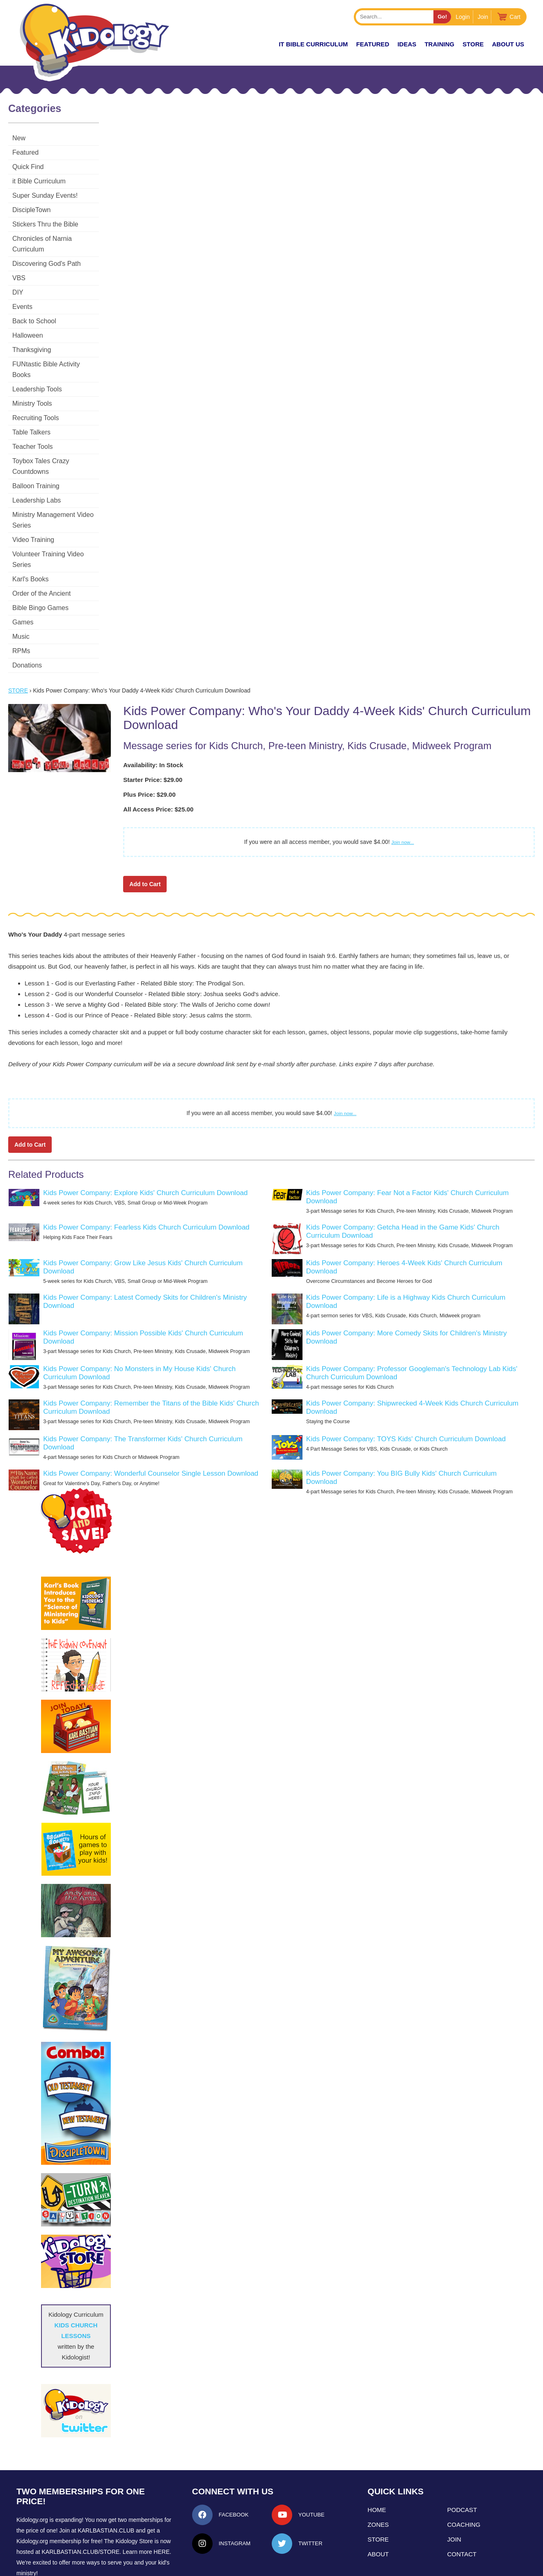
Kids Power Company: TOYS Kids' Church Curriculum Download (406, 1386)
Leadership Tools (37, 367)
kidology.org (294, 2566)
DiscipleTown (31, 209)
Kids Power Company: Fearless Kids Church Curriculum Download (146, 1174)
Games (23, 568)
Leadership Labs (36, 468)
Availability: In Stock (153, 711)
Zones (378, 2471)
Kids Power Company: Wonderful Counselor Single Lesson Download (150, 1420)
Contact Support (256, 2566)
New (18, 138)
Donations (27, 611)
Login (463, 17)
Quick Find (28, 166)
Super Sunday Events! (45, 195)
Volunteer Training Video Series (58, 511)
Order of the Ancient (41, 540)
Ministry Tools (32, 382)
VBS (18, 267)
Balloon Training (36, 453)
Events (22, 296)
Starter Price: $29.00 (152, 726)
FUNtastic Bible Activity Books (56, 353)
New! (255, 44)
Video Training (33, 497)
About (378, 2500)
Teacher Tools (32, 425)
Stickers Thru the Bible (45, 224)
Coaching (464, 2471)
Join (483, 17)
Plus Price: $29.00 (149, 741)
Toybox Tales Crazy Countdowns (60, 439)
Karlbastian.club (106, 2477)
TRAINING (439, 44)
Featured (25, 152)
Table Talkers (31, 410)
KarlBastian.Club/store (81, 2498)
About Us (508, 44)
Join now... (403, 788)
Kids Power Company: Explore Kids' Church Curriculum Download (145, 1139)
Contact (462, 2500)
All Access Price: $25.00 (158, 755)
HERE (162, 2498)
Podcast (462, 2456)
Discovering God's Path (46, 252)
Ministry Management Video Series (63, 482)
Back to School (34, 310)
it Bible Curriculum (313, 44)
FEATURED (372, 44)
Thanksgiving (31, 339)
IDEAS (406, 44)
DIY (17, 281)
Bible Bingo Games (40, 554)
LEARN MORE (40, 2534)
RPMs (21, 597)
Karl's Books (30, 525)
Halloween (27, 324)
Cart (515, 17)
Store (473, 44)
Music (21, 583)
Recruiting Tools (35, 396)
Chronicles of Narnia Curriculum (58, 238)
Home (377, 2456)
